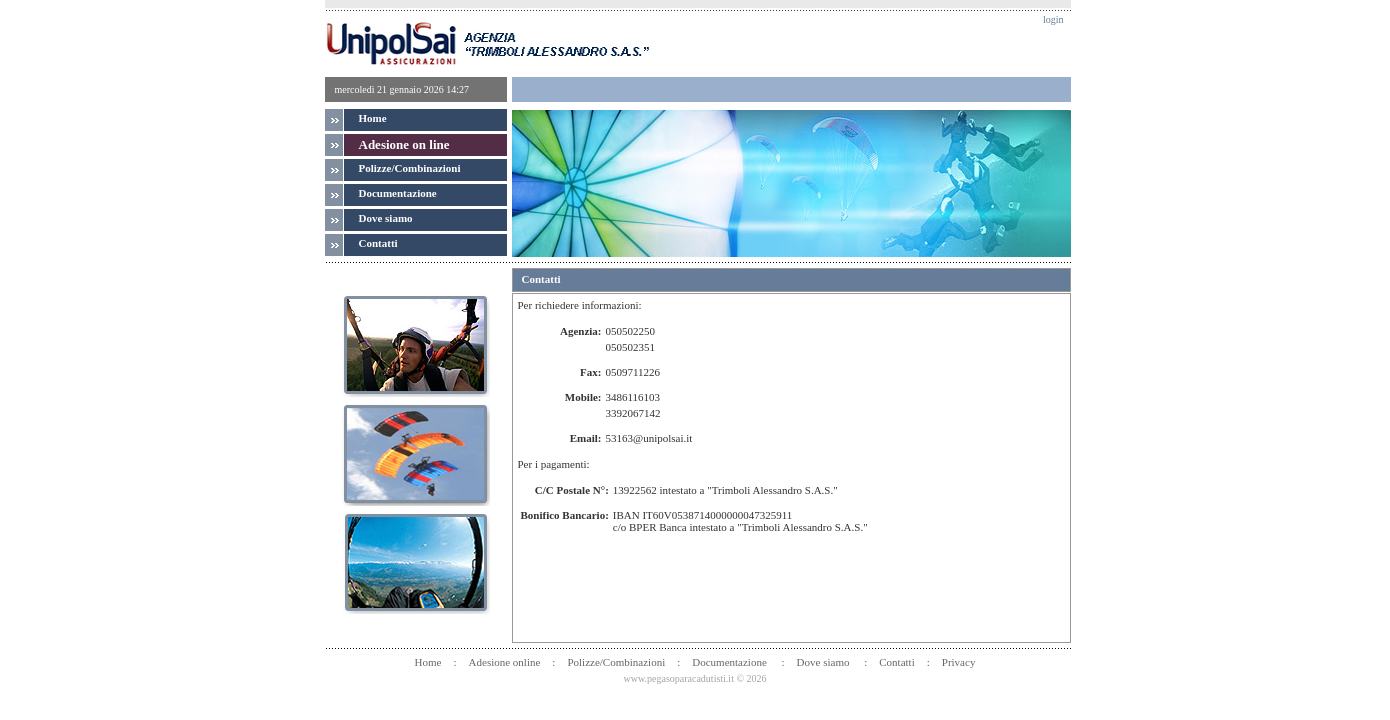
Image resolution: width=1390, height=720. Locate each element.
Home (373, 118)
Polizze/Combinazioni (410, 168)
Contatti (896, 662)
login (1053, 19)
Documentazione (730, 662)
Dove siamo (825, 662)
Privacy (959, 662)
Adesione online (505, 662)
